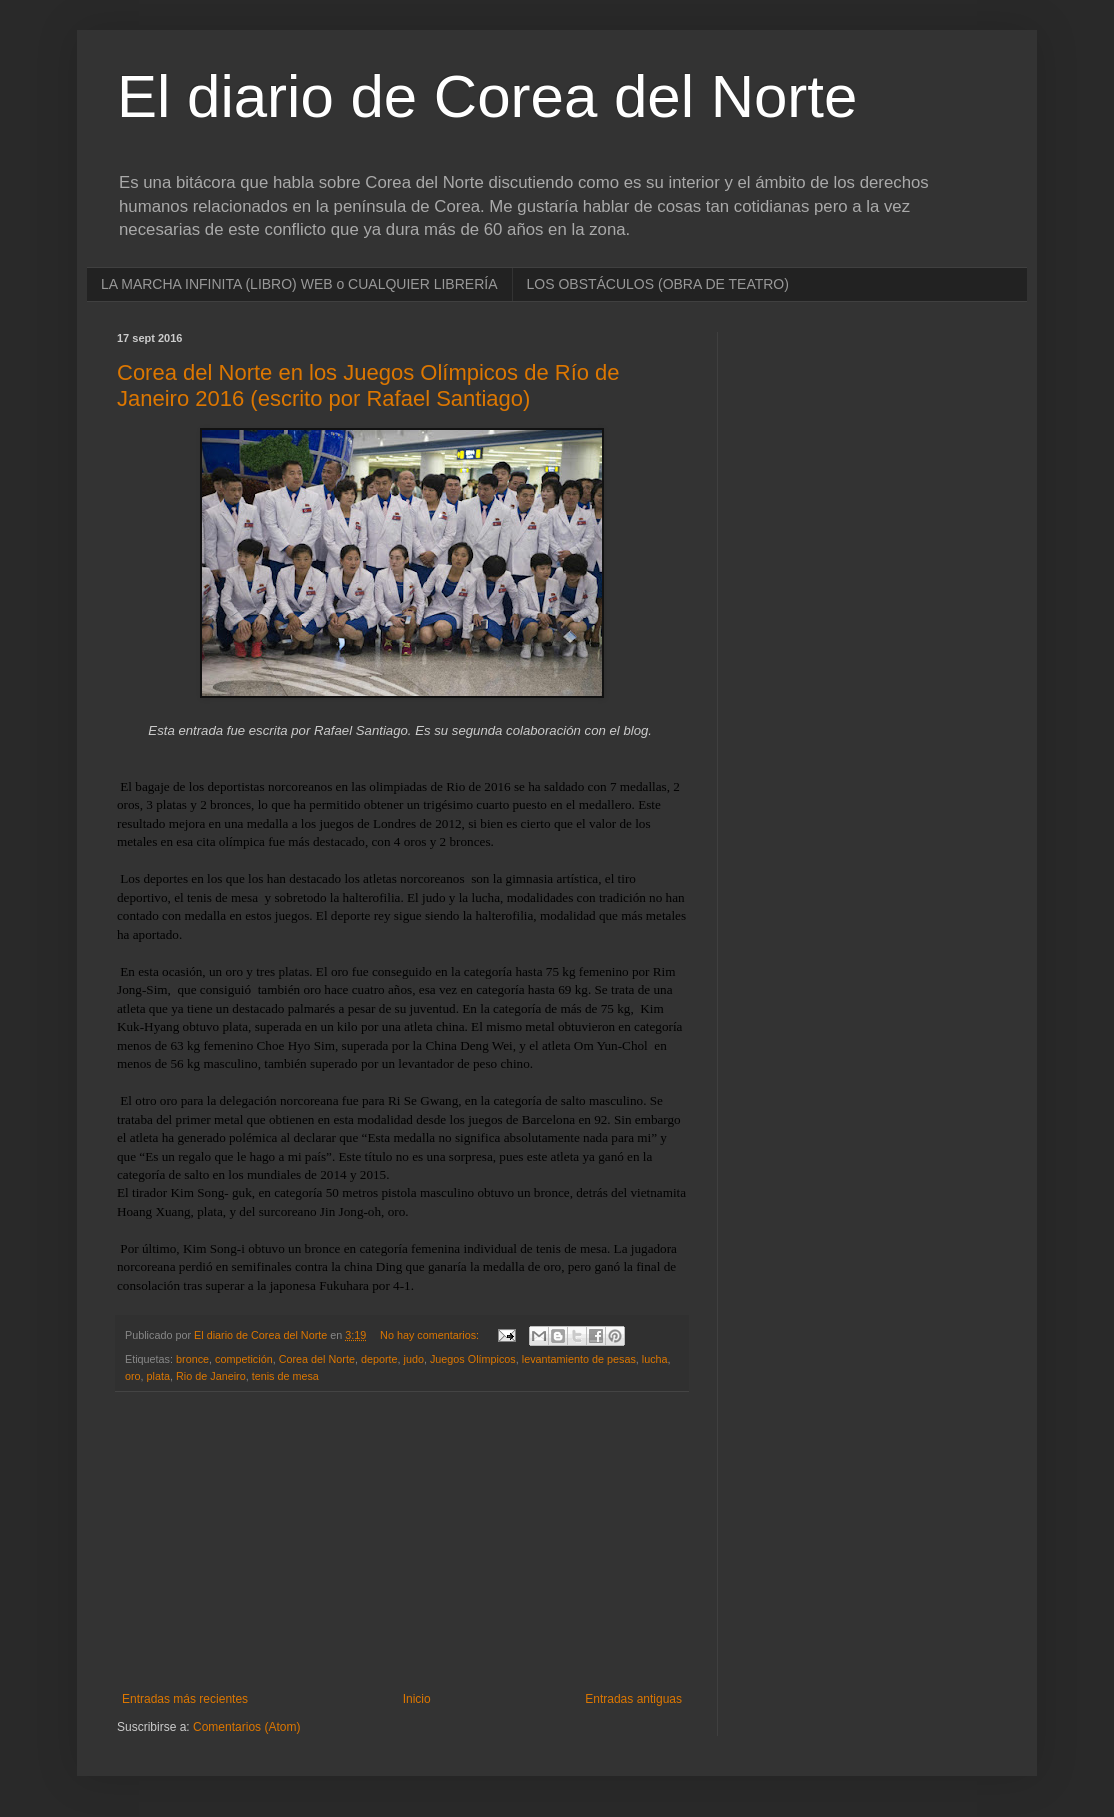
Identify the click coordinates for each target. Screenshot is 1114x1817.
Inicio (417, 1699)
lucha (655, 1359)
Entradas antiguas (633, 1699)
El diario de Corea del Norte (487, 96)
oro (133, 1376)
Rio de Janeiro (211, 1376)
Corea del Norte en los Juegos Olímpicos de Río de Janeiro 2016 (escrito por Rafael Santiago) (368, 385)
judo (414, 1359)
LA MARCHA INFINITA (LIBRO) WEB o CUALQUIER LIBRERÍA (299, 284)
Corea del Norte (317, 1359)
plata (158, 1376)
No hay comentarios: (431, 1335)
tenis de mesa (285, 1376)
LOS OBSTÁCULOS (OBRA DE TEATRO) (658, 284)
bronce (192, 1359)
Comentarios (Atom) (246, 1727)
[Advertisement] (402, 1542)
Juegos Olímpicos (473, 1359)
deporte (379, 1359)
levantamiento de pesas (579, 1359)
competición (244, 1359)
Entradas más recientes (185, 1699)
